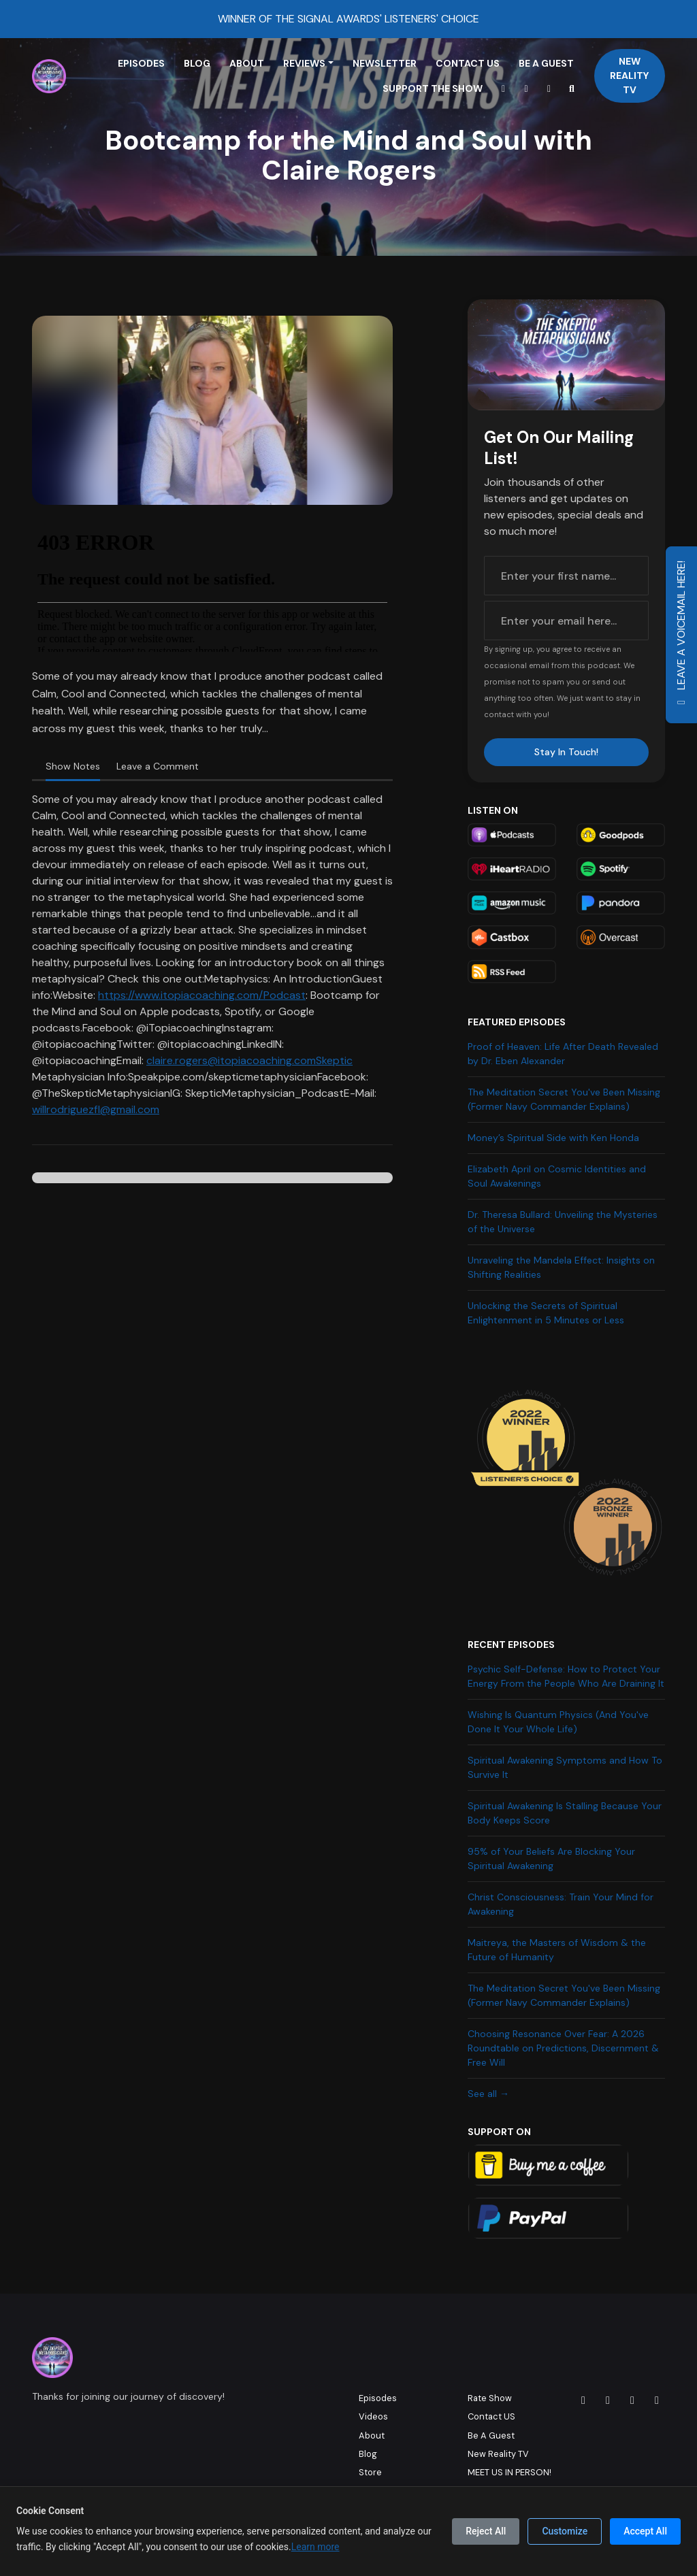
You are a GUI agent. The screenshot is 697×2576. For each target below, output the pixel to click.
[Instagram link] (526, 88)
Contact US (468, 63)
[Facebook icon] (608, 2400)
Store (370, 2472)
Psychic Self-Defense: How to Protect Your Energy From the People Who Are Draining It (566, 1676)
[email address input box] (566, 620)
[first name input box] (566, 575)
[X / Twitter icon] (632, 2400)
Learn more (315, 2546)
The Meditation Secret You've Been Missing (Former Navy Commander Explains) (564, 1099)
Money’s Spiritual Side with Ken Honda (553, 1138)
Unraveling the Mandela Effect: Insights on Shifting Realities (561, 1267)
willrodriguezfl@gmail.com (95, 1109)
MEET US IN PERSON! (509, 2472)
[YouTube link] (503, 88)
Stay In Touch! (566, 752)
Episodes (141, 63)
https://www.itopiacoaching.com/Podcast (202, 995)
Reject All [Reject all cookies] (486, 2531)
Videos (373, 2416)
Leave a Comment (157, 766)
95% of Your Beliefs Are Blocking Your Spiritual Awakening (551, 1858)
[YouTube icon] (657, 2400)
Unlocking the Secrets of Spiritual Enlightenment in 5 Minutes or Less (546, 1313)
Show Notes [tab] (73, 766)
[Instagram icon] (583, 2400)
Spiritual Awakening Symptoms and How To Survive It (565, 1767)
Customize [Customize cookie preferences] (564, 2531)
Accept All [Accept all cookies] (645, 2531)
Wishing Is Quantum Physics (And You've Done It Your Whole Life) (558, 1721)
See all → (488, 2093)
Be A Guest (546, 63)
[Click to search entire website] (571, 88)
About (246, 63)
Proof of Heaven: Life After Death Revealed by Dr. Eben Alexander (563, 1053)
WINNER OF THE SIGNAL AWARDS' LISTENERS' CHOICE (348, 19)
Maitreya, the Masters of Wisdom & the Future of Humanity (557, 1949)
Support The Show (433, 88)
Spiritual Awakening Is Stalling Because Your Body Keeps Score (565, 1813)
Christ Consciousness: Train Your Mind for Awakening (560, 1904)
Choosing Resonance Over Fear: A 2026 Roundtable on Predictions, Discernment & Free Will (563, 2048)
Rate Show (490, 2398)
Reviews (304, 63)
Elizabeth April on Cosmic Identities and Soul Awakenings (557, 1176)
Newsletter (385, 63)
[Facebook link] (549, 88)
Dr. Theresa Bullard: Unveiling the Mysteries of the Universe (563, 1221)
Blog (197, 63)
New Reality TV (629, 75)
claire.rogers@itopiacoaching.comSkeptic (249, 1060)
